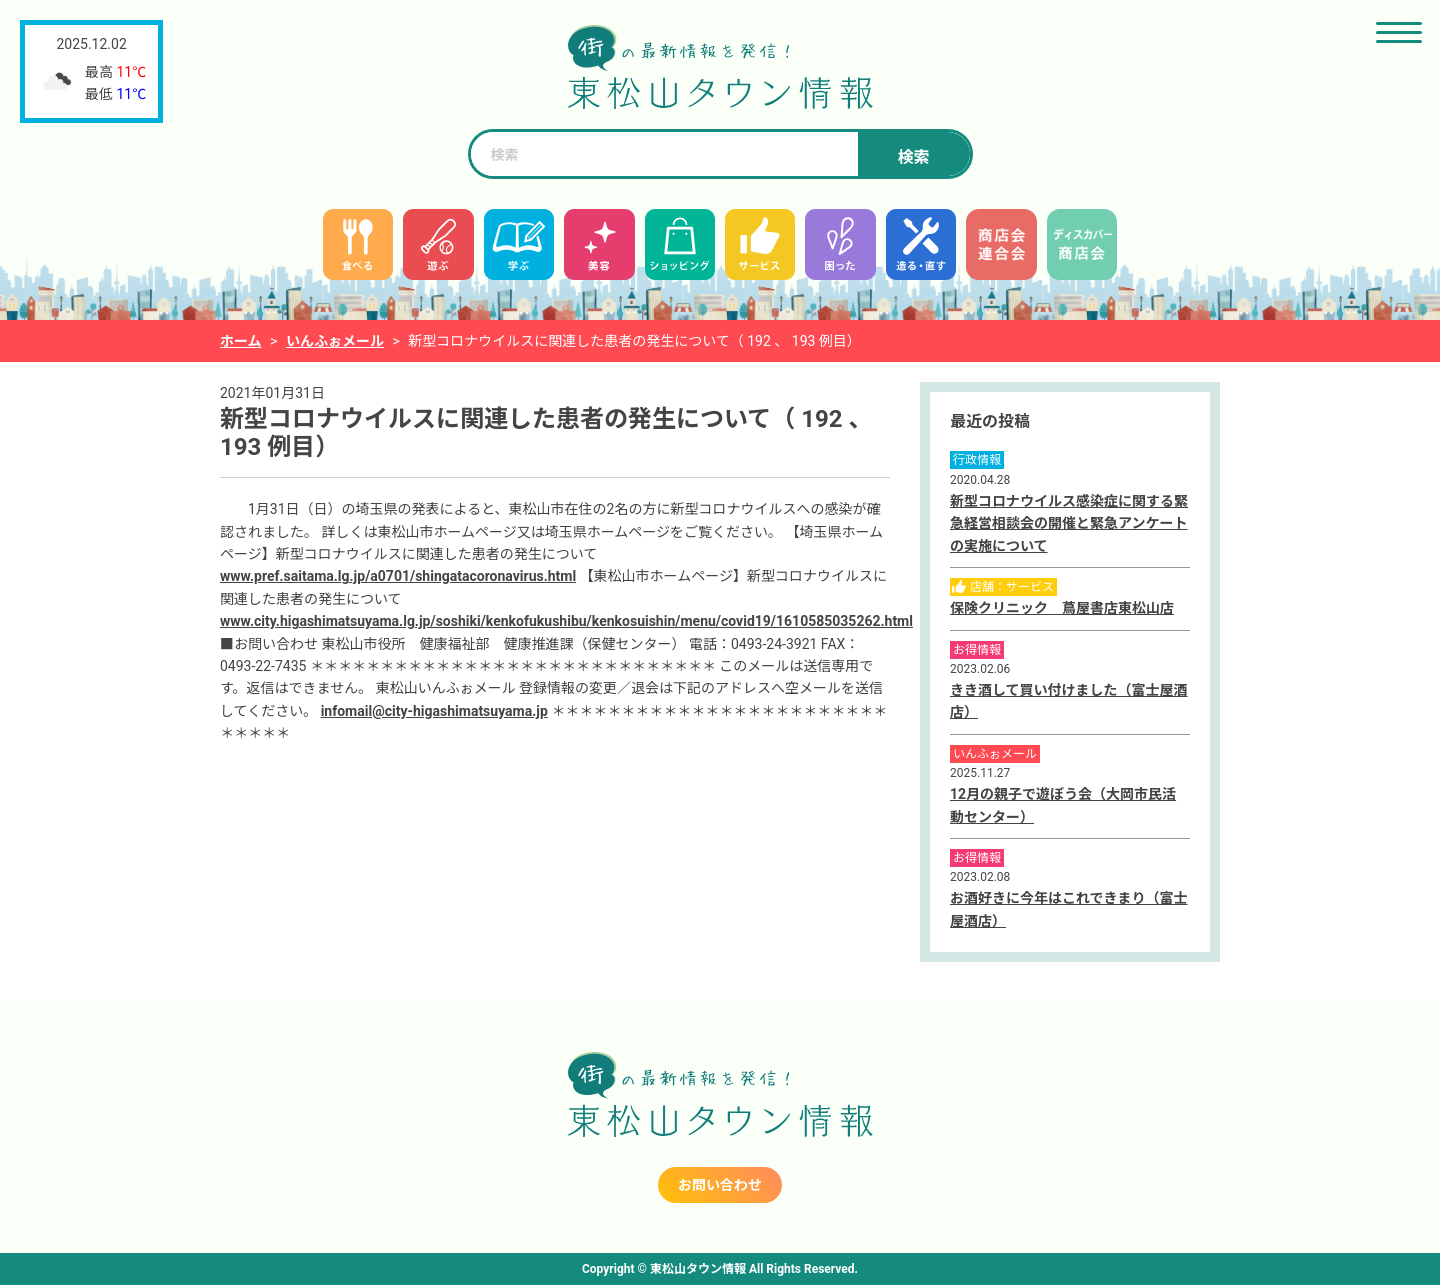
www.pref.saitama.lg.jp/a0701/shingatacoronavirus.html (398, 576)
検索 (913, 157)
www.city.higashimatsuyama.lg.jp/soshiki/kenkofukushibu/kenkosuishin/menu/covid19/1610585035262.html (566, 621)
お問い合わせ (720, 1185)
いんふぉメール (335, 341)
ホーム (241, 341)
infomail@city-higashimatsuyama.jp (434, 711)
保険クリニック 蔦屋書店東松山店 (1062, 608)
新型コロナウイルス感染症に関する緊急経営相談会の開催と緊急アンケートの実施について (1069, 523)
